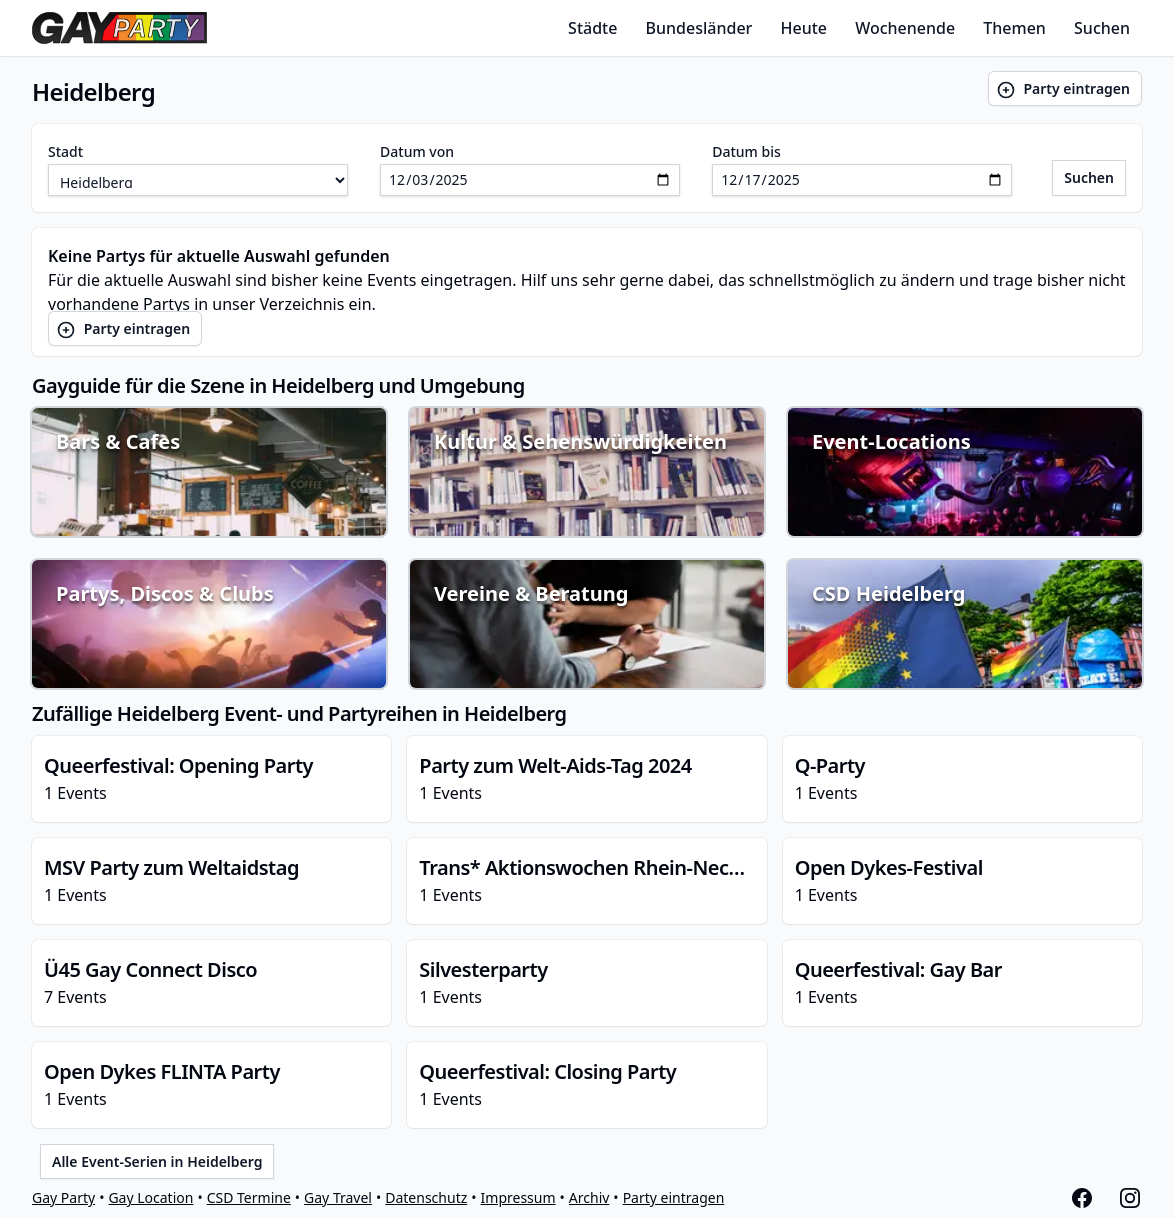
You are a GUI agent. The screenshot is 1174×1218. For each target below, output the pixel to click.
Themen (1014, 28)
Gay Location (150, 1197)
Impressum (518, 1197)
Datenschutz (426, 1197)
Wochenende (905, 28)
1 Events (211, 778)
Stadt (65, 151)
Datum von (417, 151)
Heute (804, 28)
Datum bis (746, 151)
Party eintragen (1063, 89)
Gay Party (63, 1197)
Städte (592, 28)
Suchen (1102, 28)
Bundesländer (699, 28)
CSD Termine (249, 1197)
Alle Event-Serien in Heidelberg (157, 1161)
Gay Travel (338, 1197)
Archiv (589, 1197)
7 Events (211, 982)
